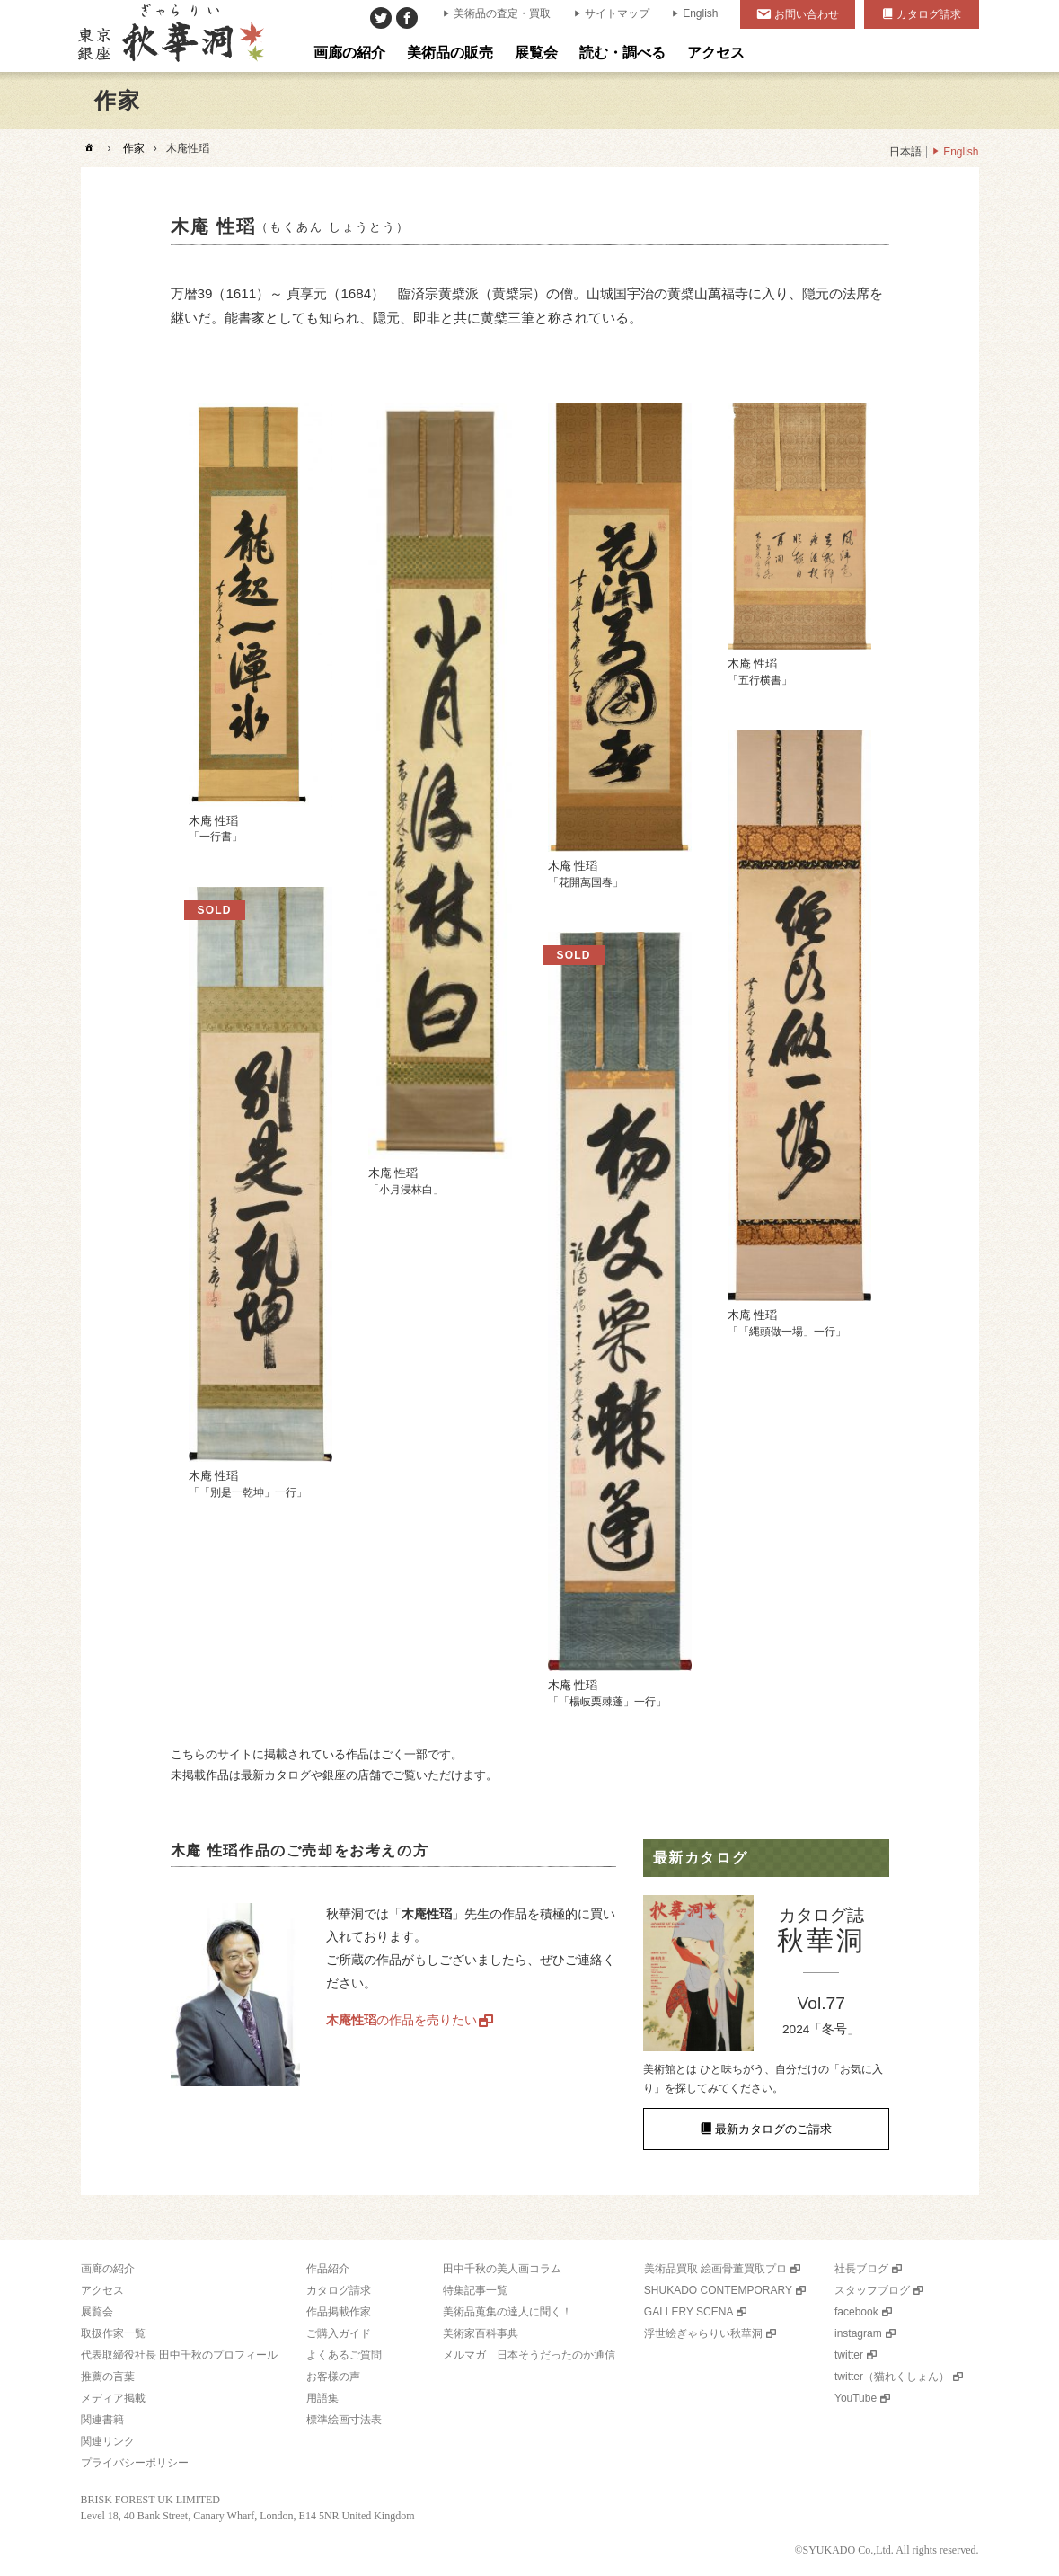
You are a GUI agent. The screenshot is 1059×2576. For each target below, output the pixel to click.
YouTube (855, 2398)
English (700, 13)
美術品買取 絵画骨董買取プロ (715, 2268)
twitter (848, 2355)
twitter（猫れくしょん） (891, 2376)
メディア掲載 (113, 2398)
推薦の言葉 (108, 2376)
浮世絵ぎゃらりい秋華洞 (703, 2333)
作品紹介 (327, 2268)
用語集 (322, 2398)
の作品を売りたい (401, 2020)
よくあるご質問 (344, 2355)
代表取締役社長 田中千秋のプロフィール (179, 2355)
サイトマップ (617, 13)
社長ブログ (861, 2268)
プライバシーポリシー (135, 2462)
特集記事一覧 (475, 2290)
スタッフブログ (872, 2290)
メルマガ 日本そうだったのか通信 (529, 2355)
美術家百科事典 (480, 2333)
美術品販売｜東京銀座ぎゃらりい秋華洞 (169, 36)
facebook (856, 2312)
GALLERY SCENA (689, 2312)
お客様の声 (333, 2376)
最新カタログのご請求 (773, 2129)
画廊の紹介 (108, 2268)
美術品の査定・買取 (502, 13)
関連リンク (108, 2441)
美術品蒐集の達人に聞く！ (507, 2312)
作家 (134, 148)
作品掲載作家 (338, 2312)
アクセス (102, 2290)
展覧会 (97, 2312)
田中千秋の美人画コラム (502, 2268)
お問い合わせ (806, 14)
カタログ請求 (928, 14)
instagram (858, 2333)
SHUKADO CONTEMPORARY (718, 2290)
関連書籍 (102, 2419)
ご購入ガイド (338, 2333)
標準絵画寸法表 (344, 2419)
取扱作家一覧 (113, 2333)
